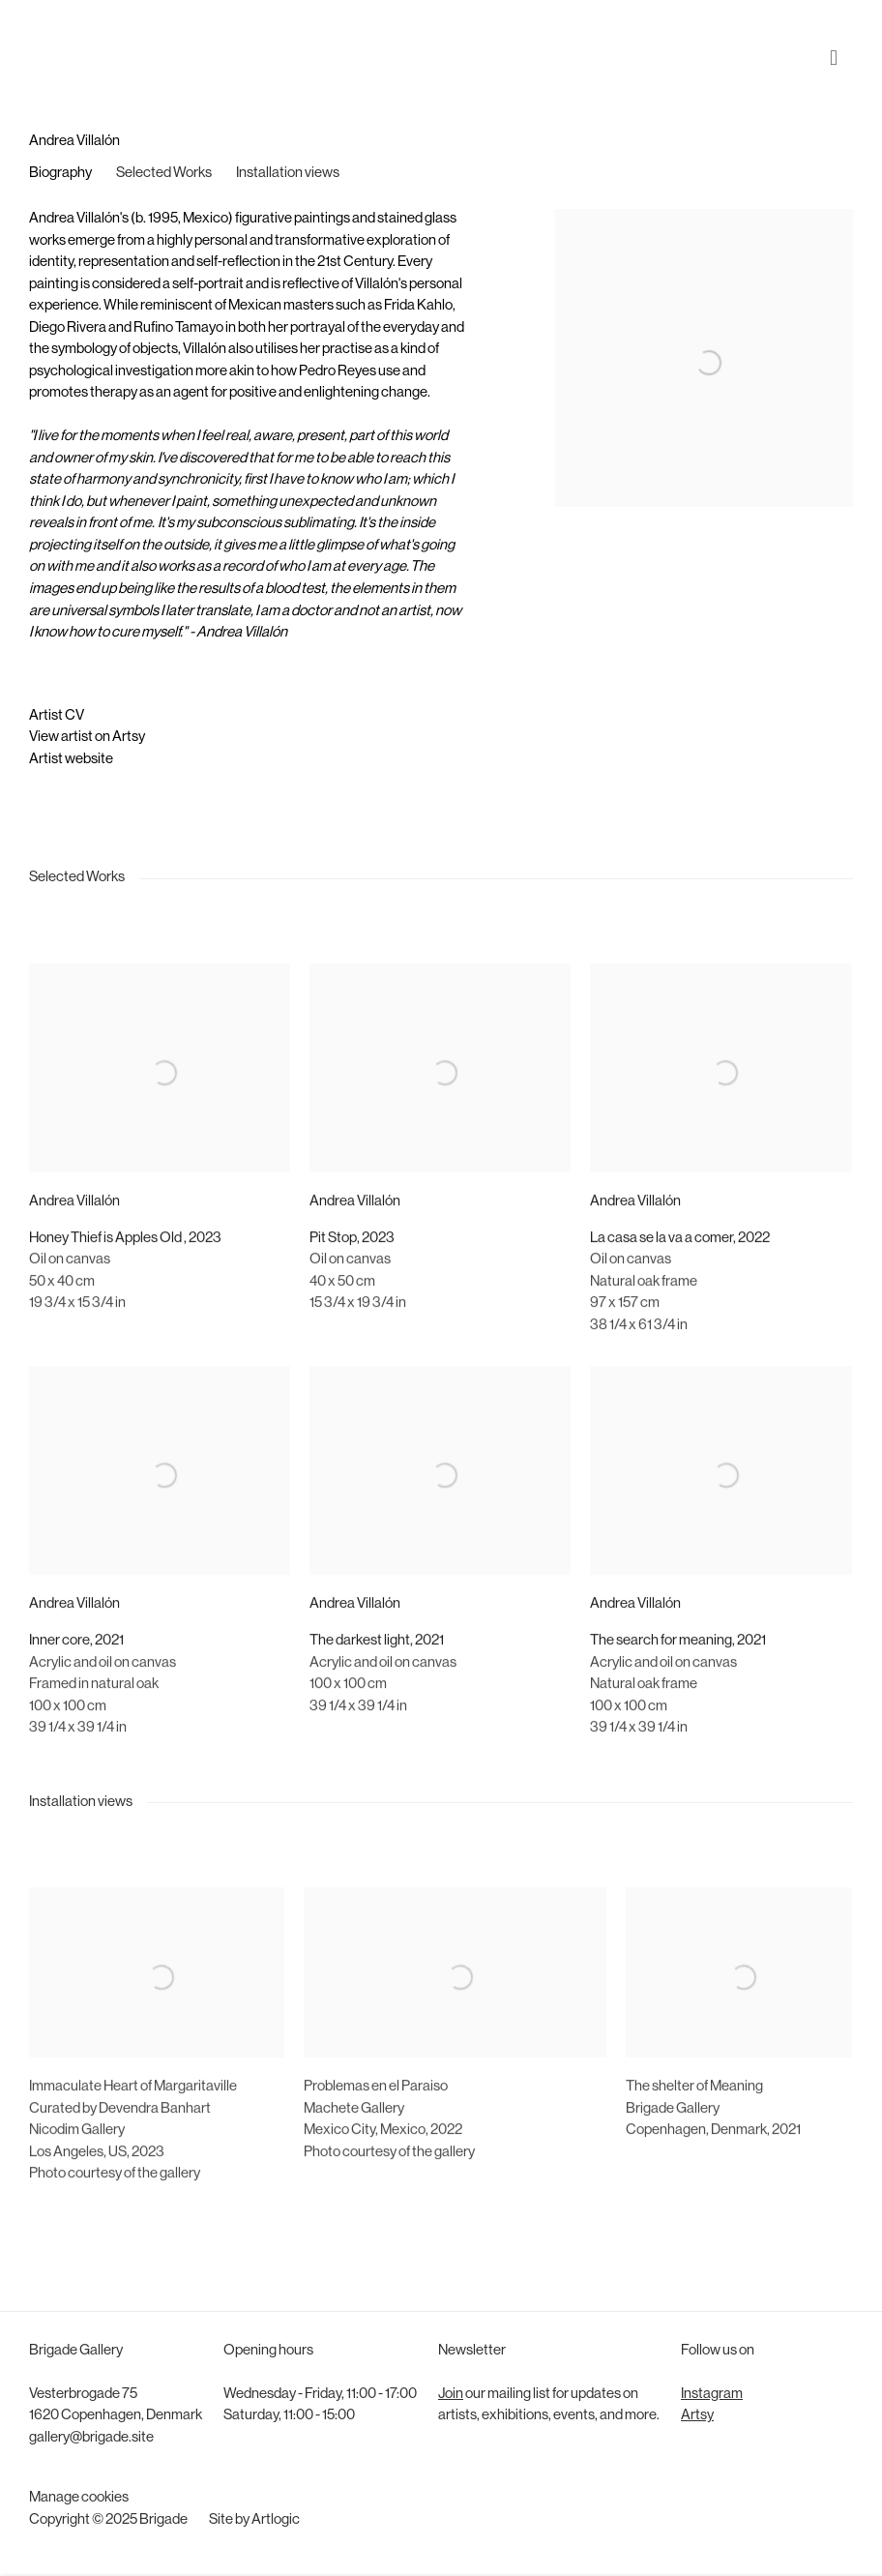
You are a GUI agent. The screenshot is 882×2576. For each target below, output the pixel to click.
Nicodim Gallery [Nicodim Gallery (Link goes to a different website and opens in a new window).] (77, 2166)
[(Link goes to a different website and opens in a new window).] (156, 2233)
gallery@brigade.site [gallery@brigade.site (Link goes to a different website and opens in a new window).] (91, 2438)
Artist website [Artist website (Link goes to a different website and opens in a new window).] (71, 760)
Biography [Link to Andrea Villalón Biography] (60, 173)
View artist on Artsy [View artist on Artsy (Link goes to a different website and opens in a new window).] (87, 737)
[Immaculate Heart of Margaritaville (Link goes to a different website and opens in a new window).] (133, 2124)
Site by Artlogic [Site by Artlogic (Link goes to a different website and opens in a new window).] (254, 2520)
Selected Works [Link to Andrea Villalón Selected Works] (164, 173)
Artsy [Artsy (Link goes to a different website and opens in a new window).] (697, 2416)
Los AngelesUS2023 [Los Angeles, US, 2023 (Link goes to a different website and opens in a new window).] (96, 2188)
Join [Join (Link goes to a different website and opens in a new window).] (450, 2394)
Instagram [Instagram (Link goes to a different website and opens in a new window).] (712, 2394)
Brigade (58, 41)
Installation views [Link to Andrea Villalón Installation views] (287, 173)
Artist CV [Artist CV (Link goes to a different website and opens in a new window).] (56, 716)
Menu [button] (838, 41)
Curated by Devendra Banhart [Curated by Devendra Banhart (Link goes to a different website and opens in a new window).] (120, 2145)
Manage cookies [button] (79, 2498)
